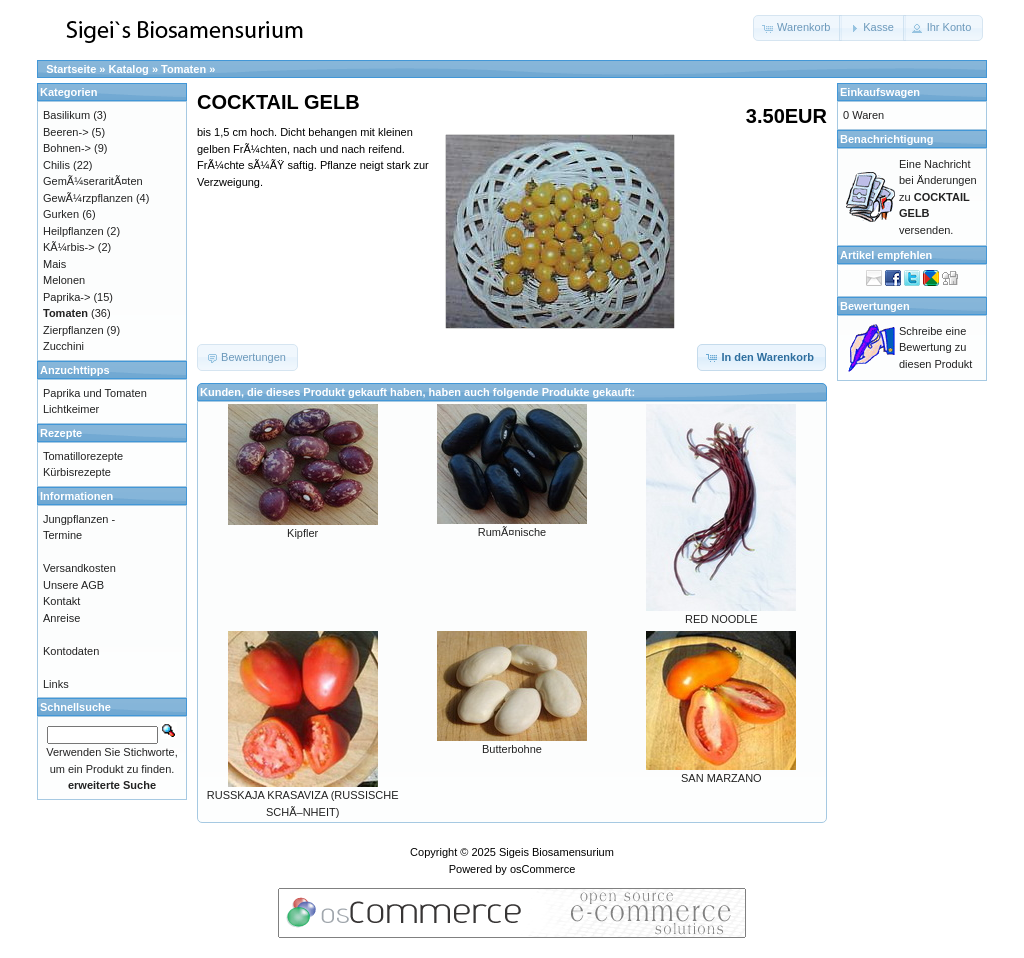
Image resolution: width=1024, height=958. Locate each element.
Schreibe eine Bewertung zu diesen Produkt (935, 347)
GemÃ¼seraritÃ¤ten (93, 181)
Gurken (61, 214)
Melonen (64, 280)
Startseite (71, 69)
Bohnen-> (67, 148)
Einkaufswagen (880, 92)
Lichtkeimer (71, 409)
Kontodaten (71, 651)
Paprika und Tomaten (95, 393)
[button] (797, 28)
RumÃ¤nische (512, 532)
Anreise (61, 618)
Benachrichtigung (887, 139)
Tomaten (183, 69)
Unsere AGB (73, 585)
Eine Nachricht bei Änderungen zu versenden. (938, 197)
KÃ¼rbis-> (69, 247)
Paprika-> (66, 297)
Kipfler (302, 533)
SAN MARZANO (721, 778)
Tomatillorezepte (83, 456)
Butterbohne (512, 749)
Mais (54, 264)
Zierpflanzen (73, 330)
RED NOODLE (721, 619)
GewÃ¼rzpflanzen (88, 198)
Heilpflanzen (73, 231)
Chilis (56, 165)
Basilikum (66, 115)
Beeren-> (66, 132)
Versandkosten (79, 568)
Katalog (129, 69)
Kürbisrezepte (77, 472)
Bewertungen (875, 306)
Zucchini (63, 346)
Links (56, 684)
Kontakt (61, 601)
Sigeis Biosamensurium (556, 852)
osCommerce (542, 869)
